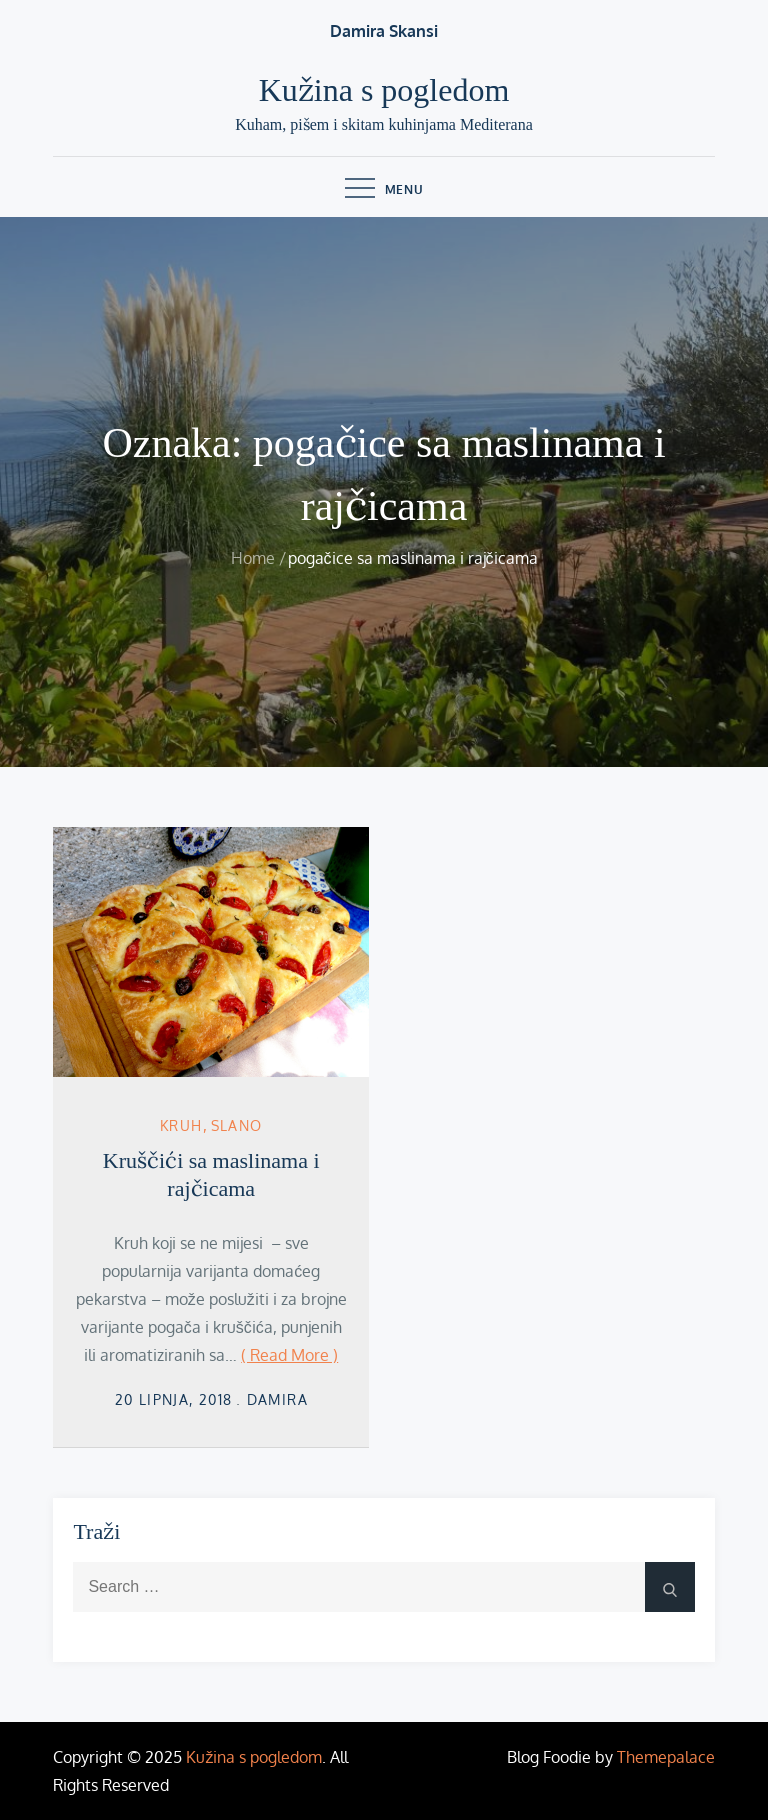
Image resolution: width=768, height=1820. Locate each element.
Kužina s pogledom (384, 90)
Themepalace (666, 1757)
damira (277, 1399)
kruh (181, 1125)
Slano (237, 1125)
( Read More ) (289, 1355)
